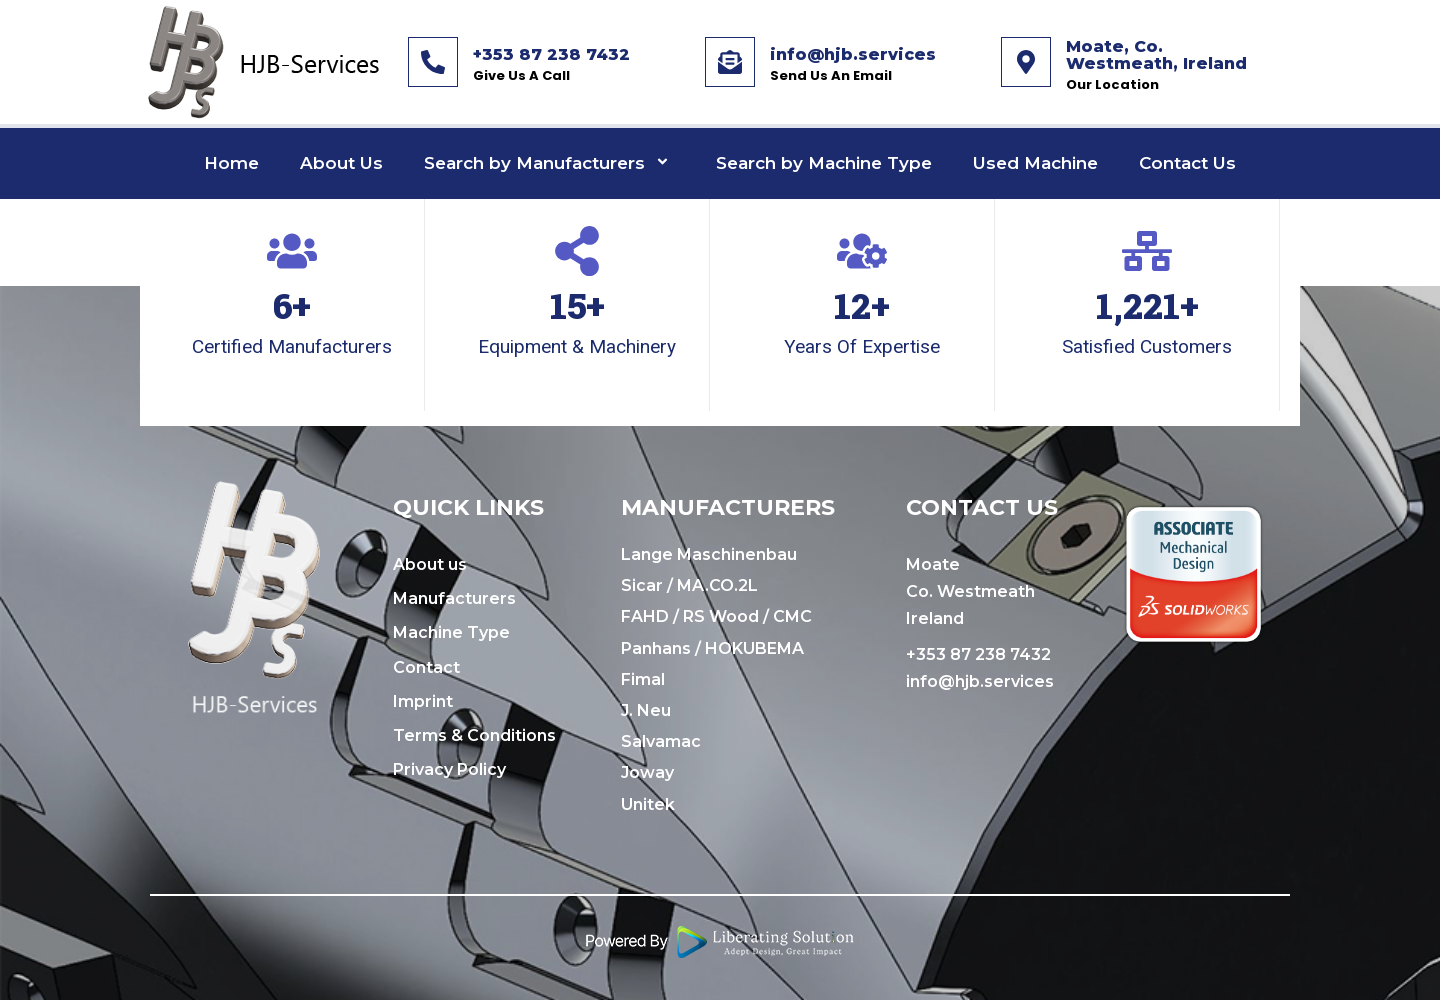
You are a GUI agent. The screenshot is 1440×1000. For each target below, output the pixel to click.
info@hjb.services (853, 54)
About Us (341, 163)
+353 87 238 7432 (551, 54)
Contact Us (1187, 163)
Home (231, 163)
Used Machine (1035, 163)
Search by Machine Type (824, 163)
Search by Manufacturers (549, 163)
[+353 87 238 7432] (433, 62)
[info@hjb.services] (730, 62)
